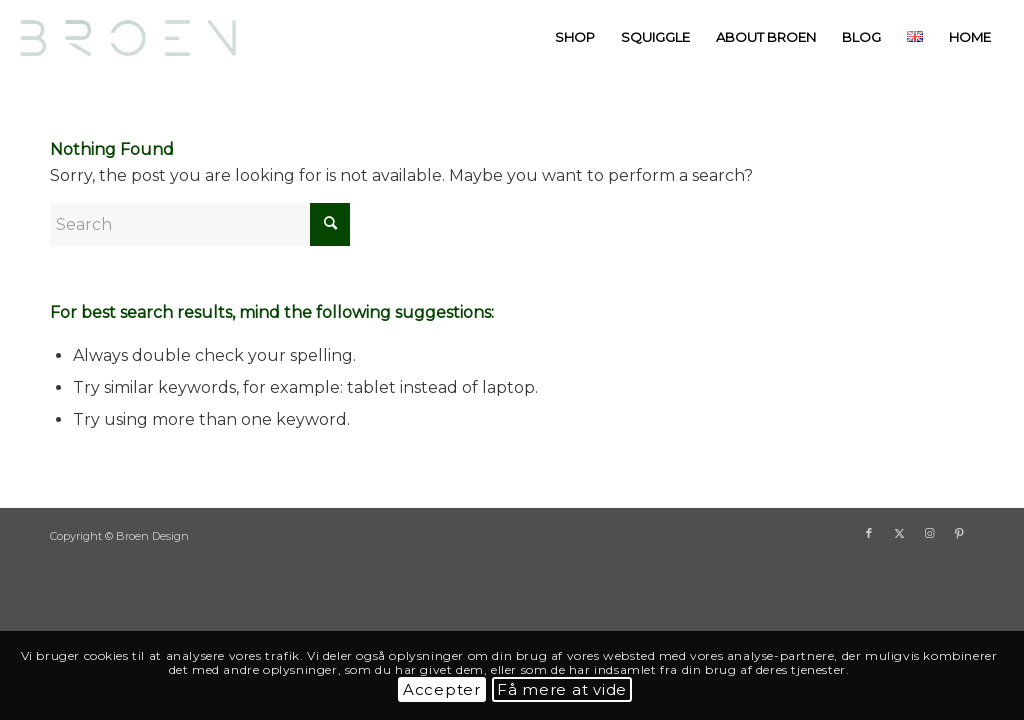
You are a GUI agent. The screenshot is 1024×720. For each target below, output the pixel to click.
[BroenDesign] (134, 37)
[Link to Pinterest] (959, 533)
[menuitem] (575, 37)
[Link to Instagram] (929, 533)
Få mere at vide (562, 689)
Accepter (442, 689)
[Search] (200, 224)
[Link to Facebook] (869, 533)
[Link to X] (899, 533)
